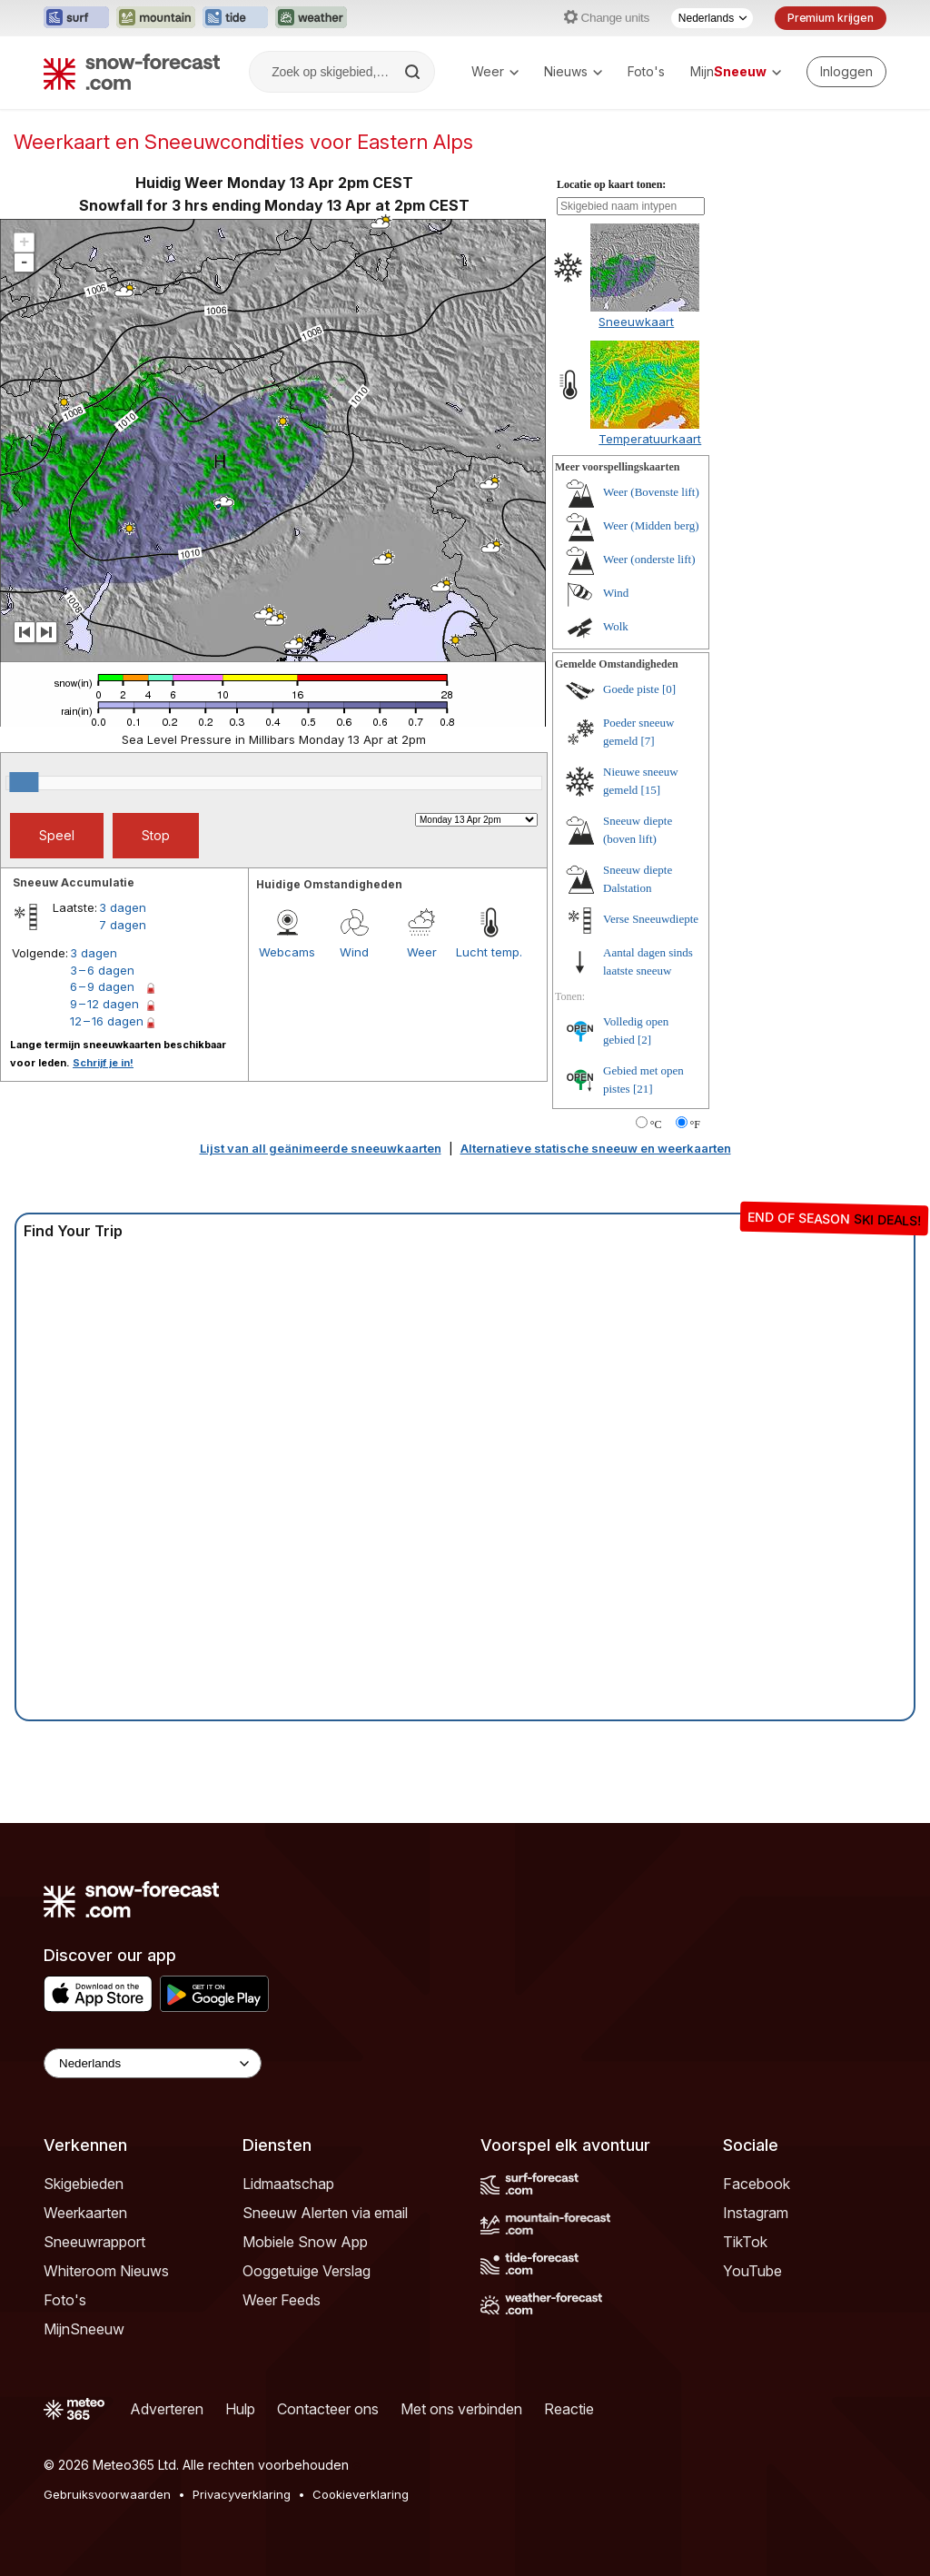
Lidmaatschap (288, 2184)
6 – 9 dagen (102, 986)
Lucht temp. (489, 952)
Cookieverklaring (360, 2494)
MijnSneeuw (84, 2329)
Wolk (615, 626)
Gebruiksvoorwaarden (107, 2494)
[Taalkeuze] (712, 18)
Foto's (646, 71)
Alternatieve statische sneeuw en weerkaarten (595, 1148)
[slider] (23, 782)
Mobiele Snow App (305, 2242)
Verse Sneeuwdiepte (650, 919)
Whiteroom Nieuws (106, 2271)
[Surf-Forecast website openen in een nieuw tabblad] (76, 18)
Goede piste (631, 689)
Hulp (240, 2409)
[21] (643, 1088)
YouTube (752, 2271)
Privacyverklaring (242, 2494)
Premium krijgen (830, 18)
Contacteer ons (328, 2409)
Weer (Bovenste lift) (651, 492)
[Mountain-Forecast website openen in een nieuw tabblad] (155, 18)
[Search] (414, 72)
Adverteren (166, 2409)
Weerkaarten (85, 2213)
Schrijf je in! (103, 1062)
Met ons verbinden (461, 2409)
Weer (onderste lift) (649, 559)
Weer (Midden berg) (651, 525)
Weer (495, 71)
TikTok (745, 2242)
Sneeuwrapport (94, 2242)
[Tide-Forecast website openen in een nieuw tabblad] (235, 18)
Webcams (287, 952)
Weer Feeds (281, 2300)
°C (656, 1124)
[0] (669, 689)
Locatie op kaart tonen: (611, 184)
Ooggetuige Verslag (306, 2271)
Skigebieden (84, 2184)
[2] (644, 1039)
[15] (651, 790)
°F (695, 1124)
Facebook (756, 2184)
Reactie (569, 2409)
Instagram (755, 2213)
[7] (648, 741)
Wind (354, 952)
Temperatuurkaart (650, 438)
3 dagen (122, 907)
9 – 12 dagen (104, 1003)
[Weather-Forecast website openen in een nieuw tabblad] (311, 18)
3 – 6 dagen (102, 970)
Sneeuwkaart (636, 321)
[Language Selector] (153, 2063)
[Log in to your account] (846, 71)
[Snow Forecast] (132, 72)
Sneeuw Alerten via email (325, 2213)
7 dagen (122, 924)
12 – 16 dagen (106, 1021)
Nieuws (573, 71)
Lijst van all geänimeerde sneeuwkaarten (320, 1148)
